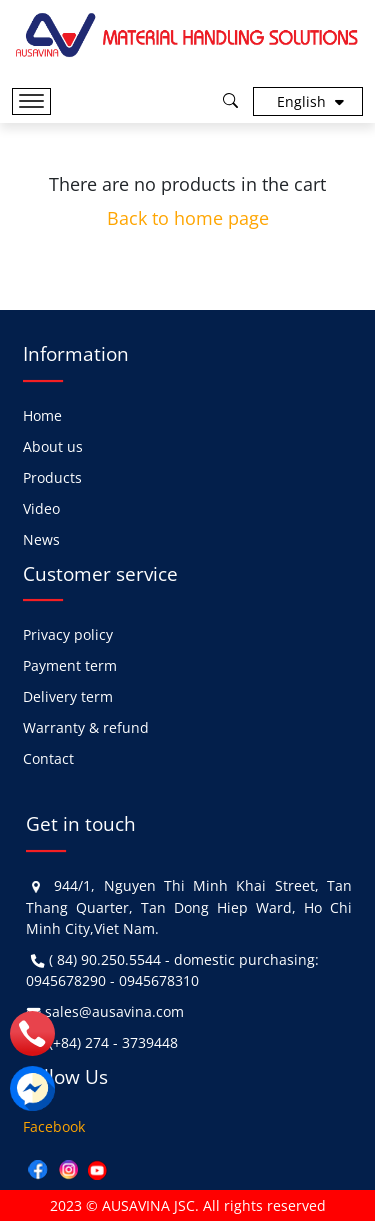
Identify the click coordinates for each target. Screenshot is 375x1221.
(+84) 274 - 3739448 (113, 1042)
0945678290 (66, 980)
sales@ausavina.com (114, 1011)
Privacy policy (68, 634)
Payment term (70, 665)
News (41, 539)
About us (53, 446)
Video (41, 508)
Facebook (54, 1126)
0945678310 (159, 980)
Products (52, 477)
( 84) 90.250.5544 (105, 959)
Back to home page (188, 218)
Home (42, 415)
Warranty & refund (86, 727)
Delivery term (68, 696)
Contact (48, 758)
